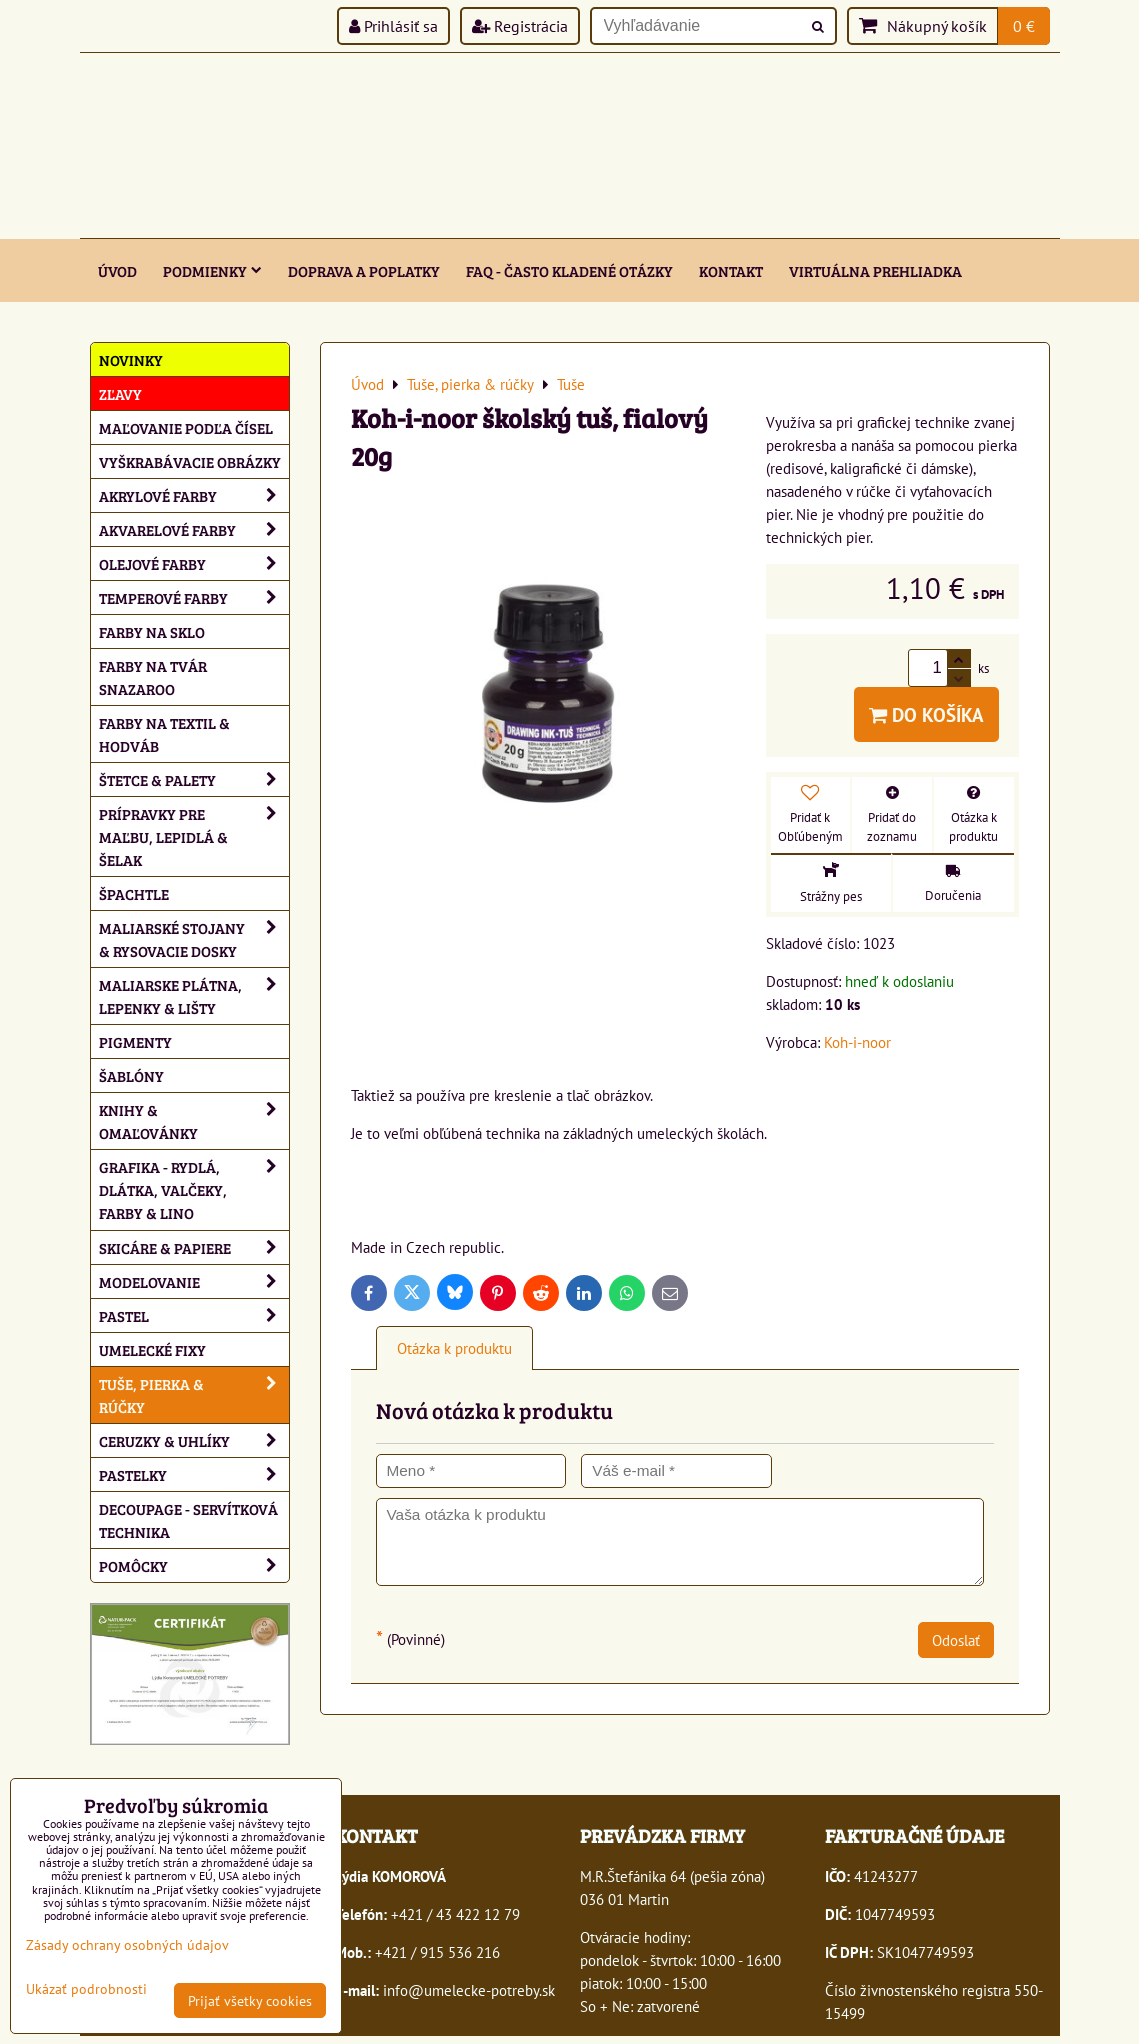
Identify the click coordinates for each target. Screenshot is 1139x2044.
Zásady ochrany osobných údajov (127, 1944)
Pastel (194, 1315)
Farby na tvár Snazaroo (153, 677)
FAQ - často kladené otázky (569, 270)
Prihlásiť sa (393, 26)
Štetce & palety (194, 779)
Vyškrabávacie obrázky (190, 461)
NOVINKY (131, 359)
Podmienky (212, 270)
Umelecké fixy (152, 1349)
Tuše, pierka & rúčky (194, 1395)
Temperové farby (194, 597)
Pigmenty (135, 1041)
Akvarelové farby (194, 529)
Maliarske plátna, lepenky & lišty (194, 996)
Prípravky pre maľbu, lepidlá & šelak (194, 836)
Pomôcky (194, 1565)
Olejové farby (194, 563)
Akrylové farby (194, 495)
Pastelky (194, 1474)
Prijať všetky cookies (250, 2000)
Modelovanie (194, 1281)
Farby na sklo (152, 631)
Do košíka (926, 714)
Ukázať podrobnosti (86, 1989)
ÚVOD (117, 270)
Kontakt (731, 270)
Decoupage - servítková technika (188, 1520)
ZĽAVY (120, 393)
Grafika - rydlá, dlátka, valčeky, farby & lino (194, 1189)
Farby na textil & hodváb (164, 734)
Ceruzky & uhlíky (194, 1440)
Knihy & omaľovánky (194, 1121)
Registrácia (520, 26)
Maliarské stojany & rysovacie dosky (194, 939)
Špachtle (134, 893)
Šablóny (131, 1075)
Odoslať (956, 1640)
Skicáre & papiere (194, 1247)
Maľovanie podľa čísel (186, 427)
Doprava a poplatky (364, 270)
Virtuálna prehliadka (875, 270)
